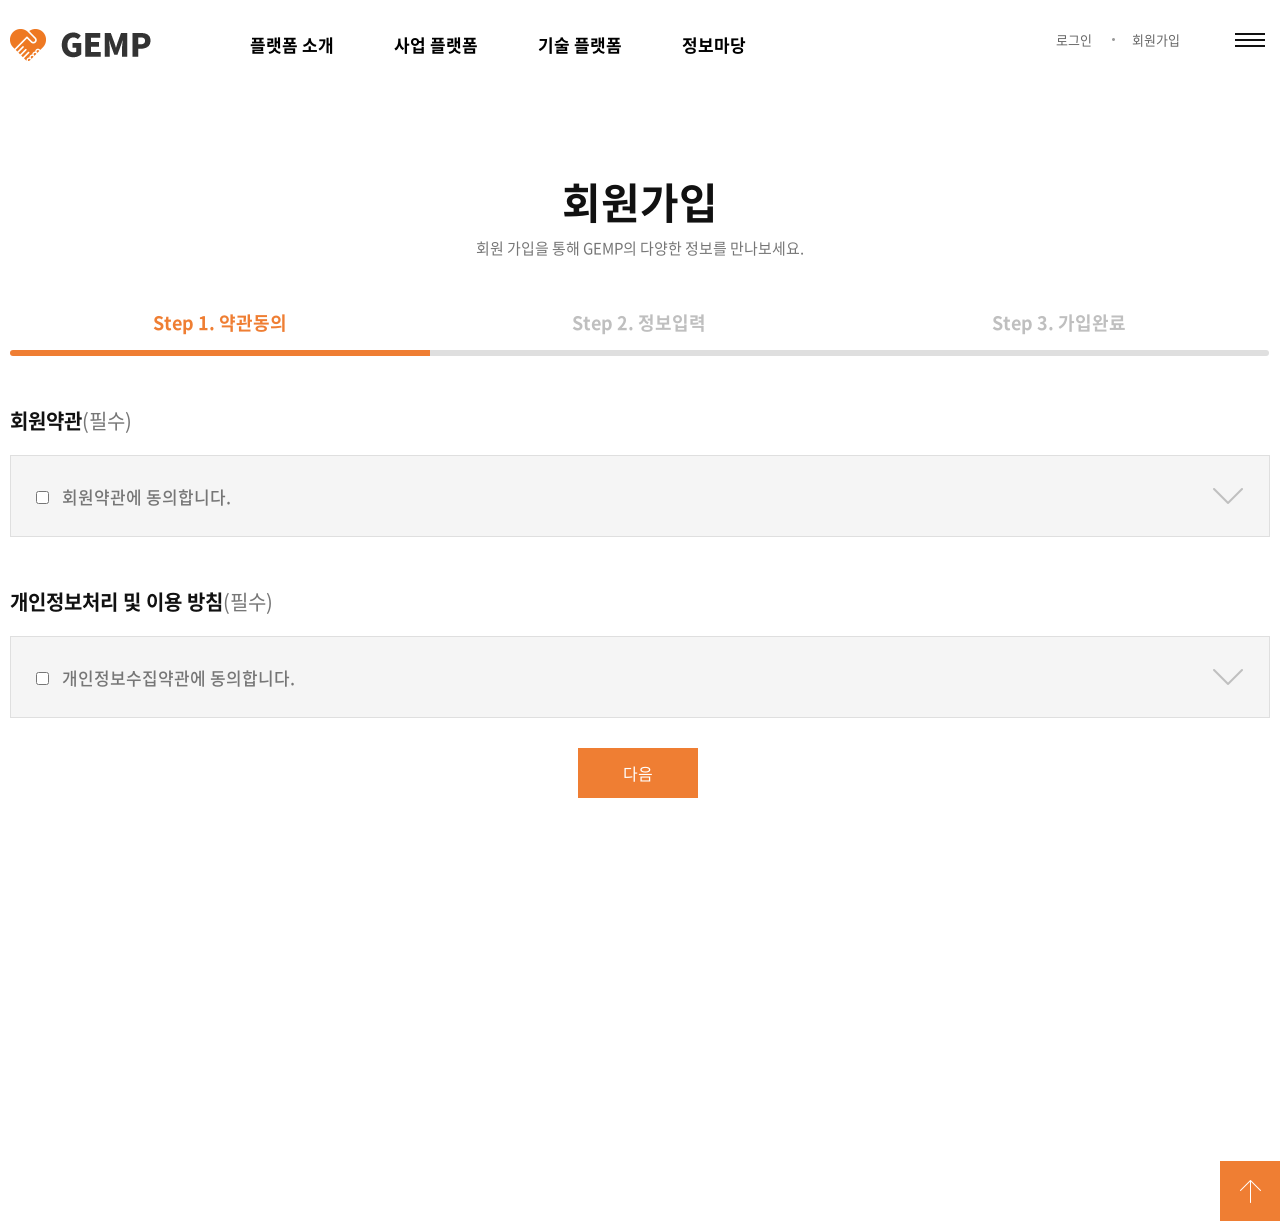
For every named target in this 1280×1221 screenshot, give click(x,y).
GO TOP (1250, 1191)
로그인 (1074, 39)
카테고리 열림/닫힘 (1250, 40)
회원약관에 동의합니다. (146, 496)
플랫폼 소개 (292, 44)
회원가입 (1156, 39)
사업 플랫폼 (436, 44)
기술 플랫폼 (580, 44)
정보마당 (714, 44)
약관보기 (1228, 496)
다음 (638, 773)
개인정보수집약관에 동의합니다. (178, 677)
